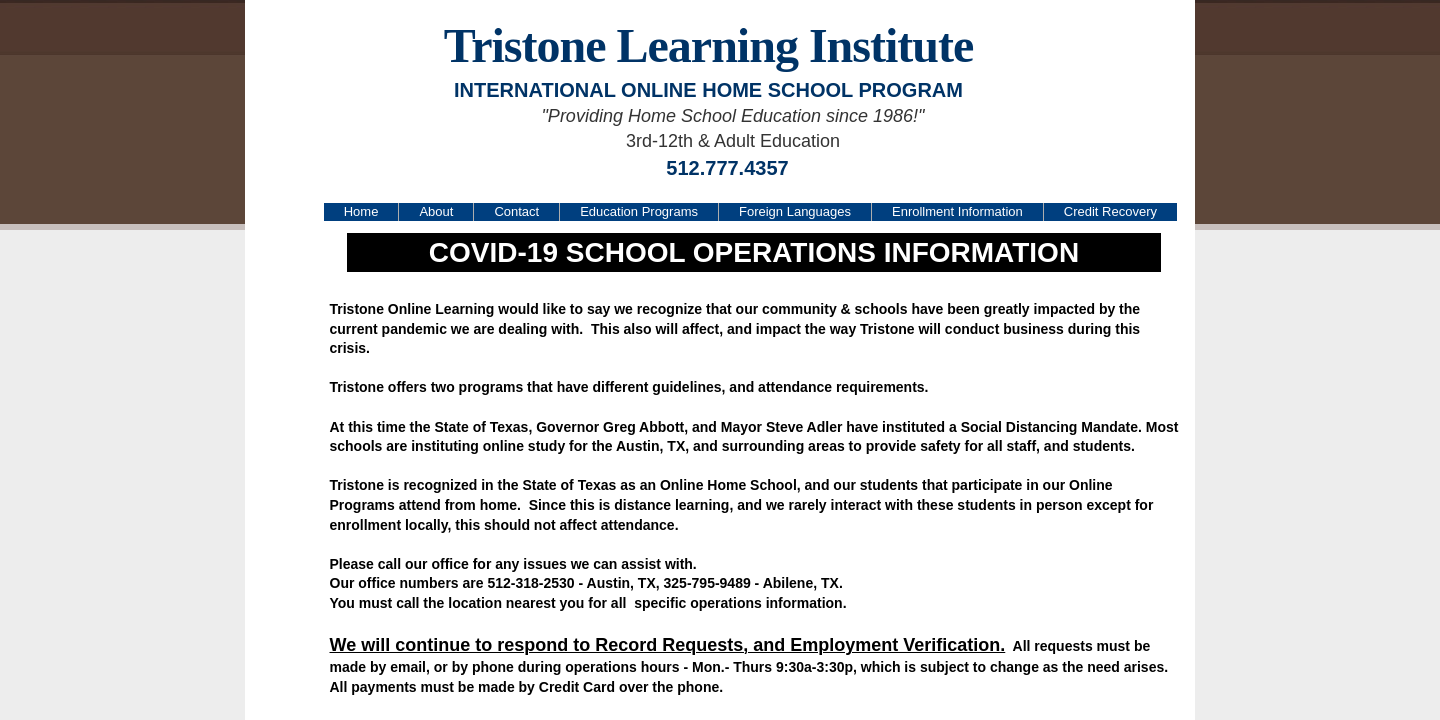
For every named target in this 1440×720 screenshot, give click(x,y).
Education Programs (639, 211)
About (436, 211)
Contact (516, 211)
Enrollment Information (957, 211)
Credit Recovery (1110, 211)
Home (361, 211)
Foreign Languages (795, 211)
